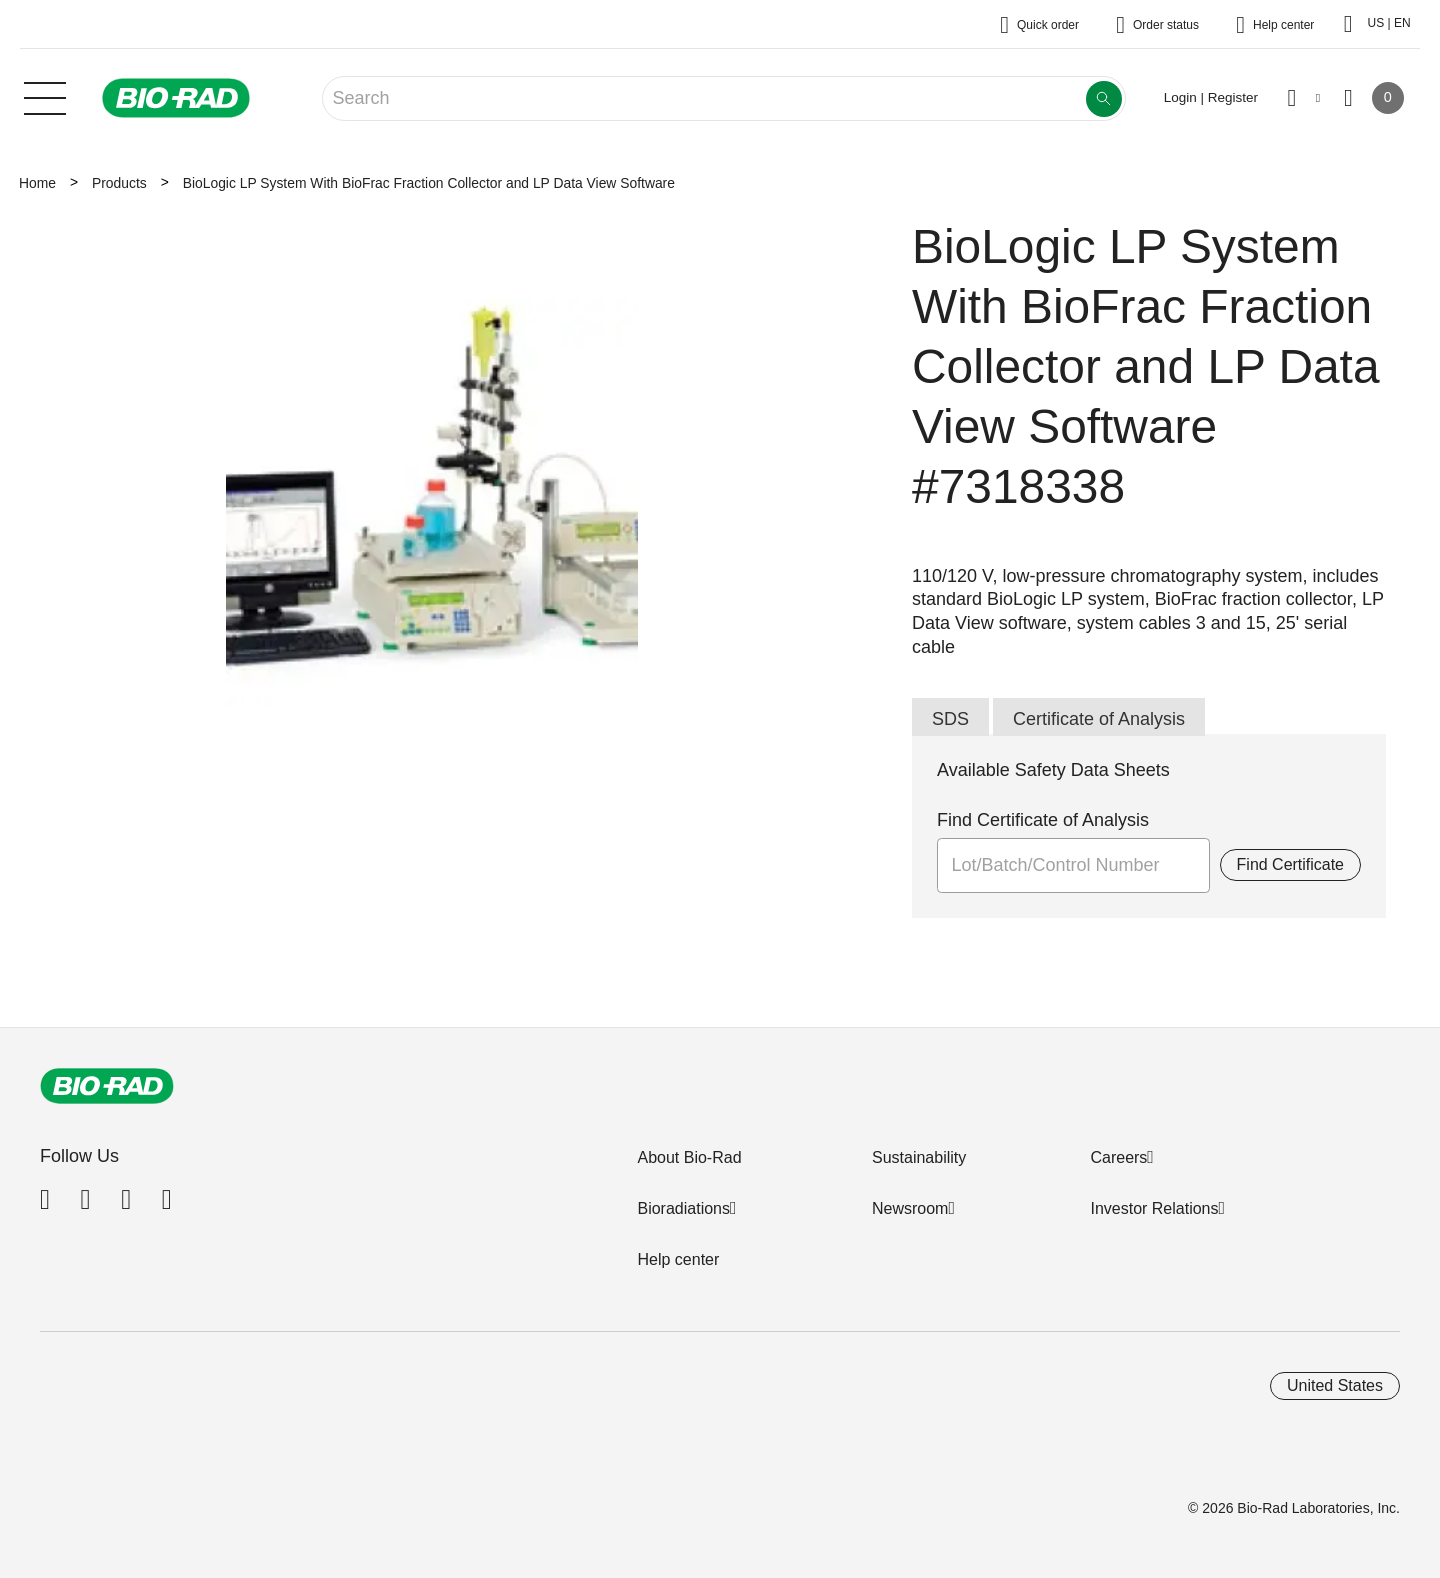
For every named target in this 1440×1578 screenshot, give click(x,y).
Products (119, 183)
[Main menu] (45, 96)
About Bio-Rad (689, 1157)
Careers (1118, 1157)
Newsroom (910, 1208)
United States (1335, 1385)
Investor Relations (1154, 1208)
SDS (950, 719)
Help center (678, 1259)
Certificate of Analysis (1099, 719)
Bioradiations (683, 1208)
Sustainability (919, 1157)
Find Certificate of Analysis (1043, 820)
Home (37, 183)
